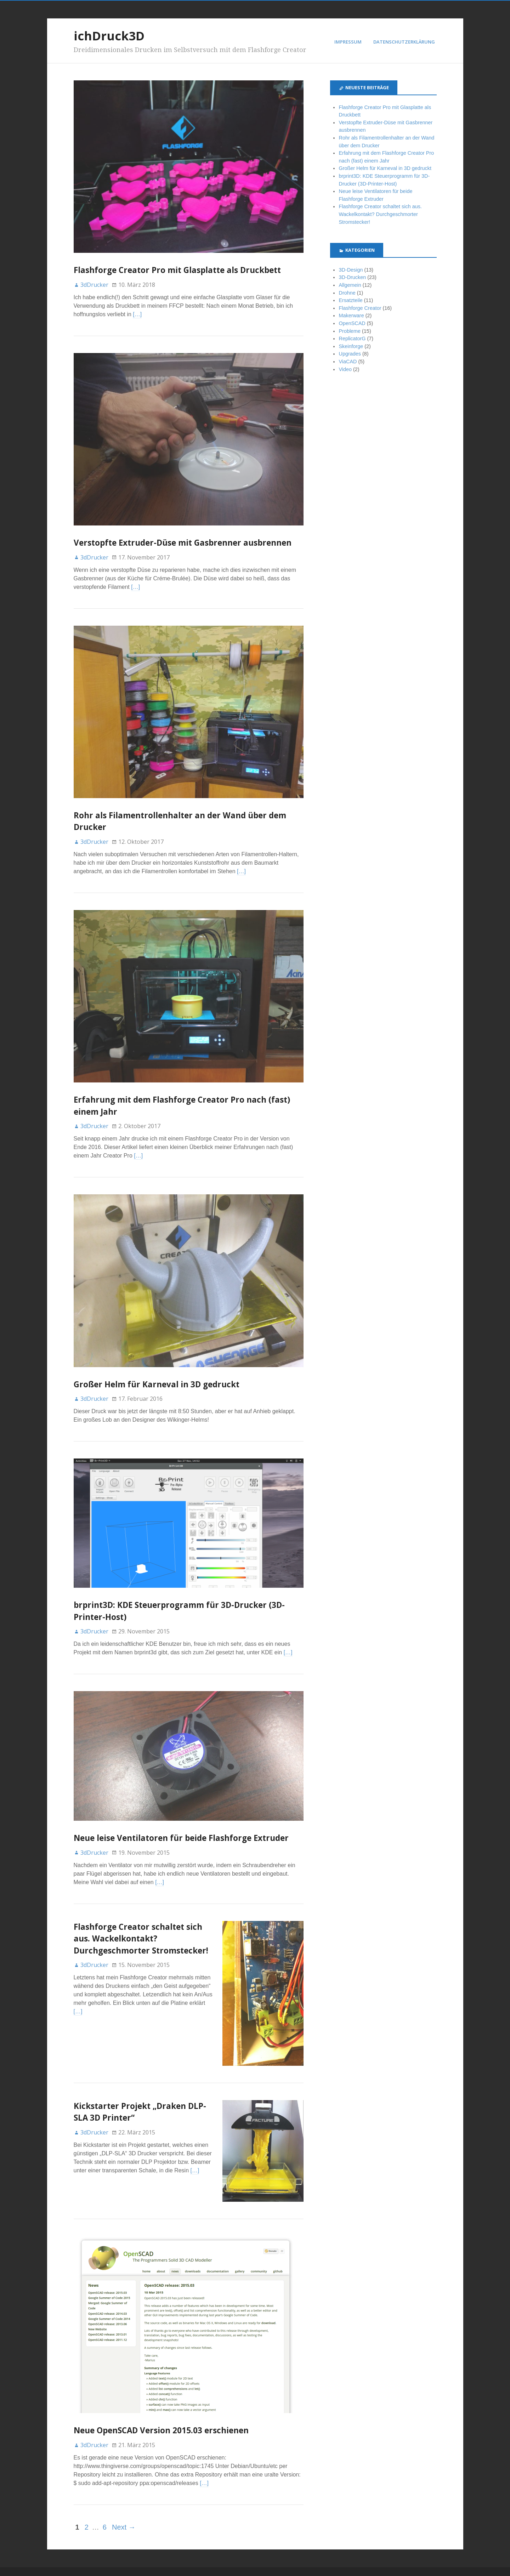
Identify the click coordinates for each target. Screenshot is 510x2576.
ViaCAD (348, 361)
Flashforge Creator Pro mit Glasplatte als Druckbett (177, 270)
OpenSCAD (352, 323)
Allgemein (350, 285)
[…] (137, 314)
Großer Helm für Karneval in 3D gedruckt (156, 1384)
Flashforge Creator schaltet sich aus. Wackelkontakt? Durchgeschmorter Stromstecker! (141, 1938)
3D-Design (351, 270)
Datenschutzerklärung (404, 42)
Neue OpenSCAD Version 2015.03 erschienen (161, 2413)
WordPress (194, 2562)
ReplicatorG (352, 338)
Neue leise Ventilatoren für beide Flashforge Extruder (181, 1837)
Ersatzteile (350, 300)
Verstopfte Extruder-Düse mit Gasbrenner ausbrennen (182, 542)
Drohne (347, 293)
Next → (124, 2510)
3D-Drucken (352, 277)
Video (345, 369)
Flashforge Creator (360, 308)
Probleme (350, 331)
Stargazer (232, 2562)
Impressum (348, 42)
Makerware (351, 315)
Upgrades (350, 354)
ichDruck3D (109, 36)
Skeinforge (351, 346)
